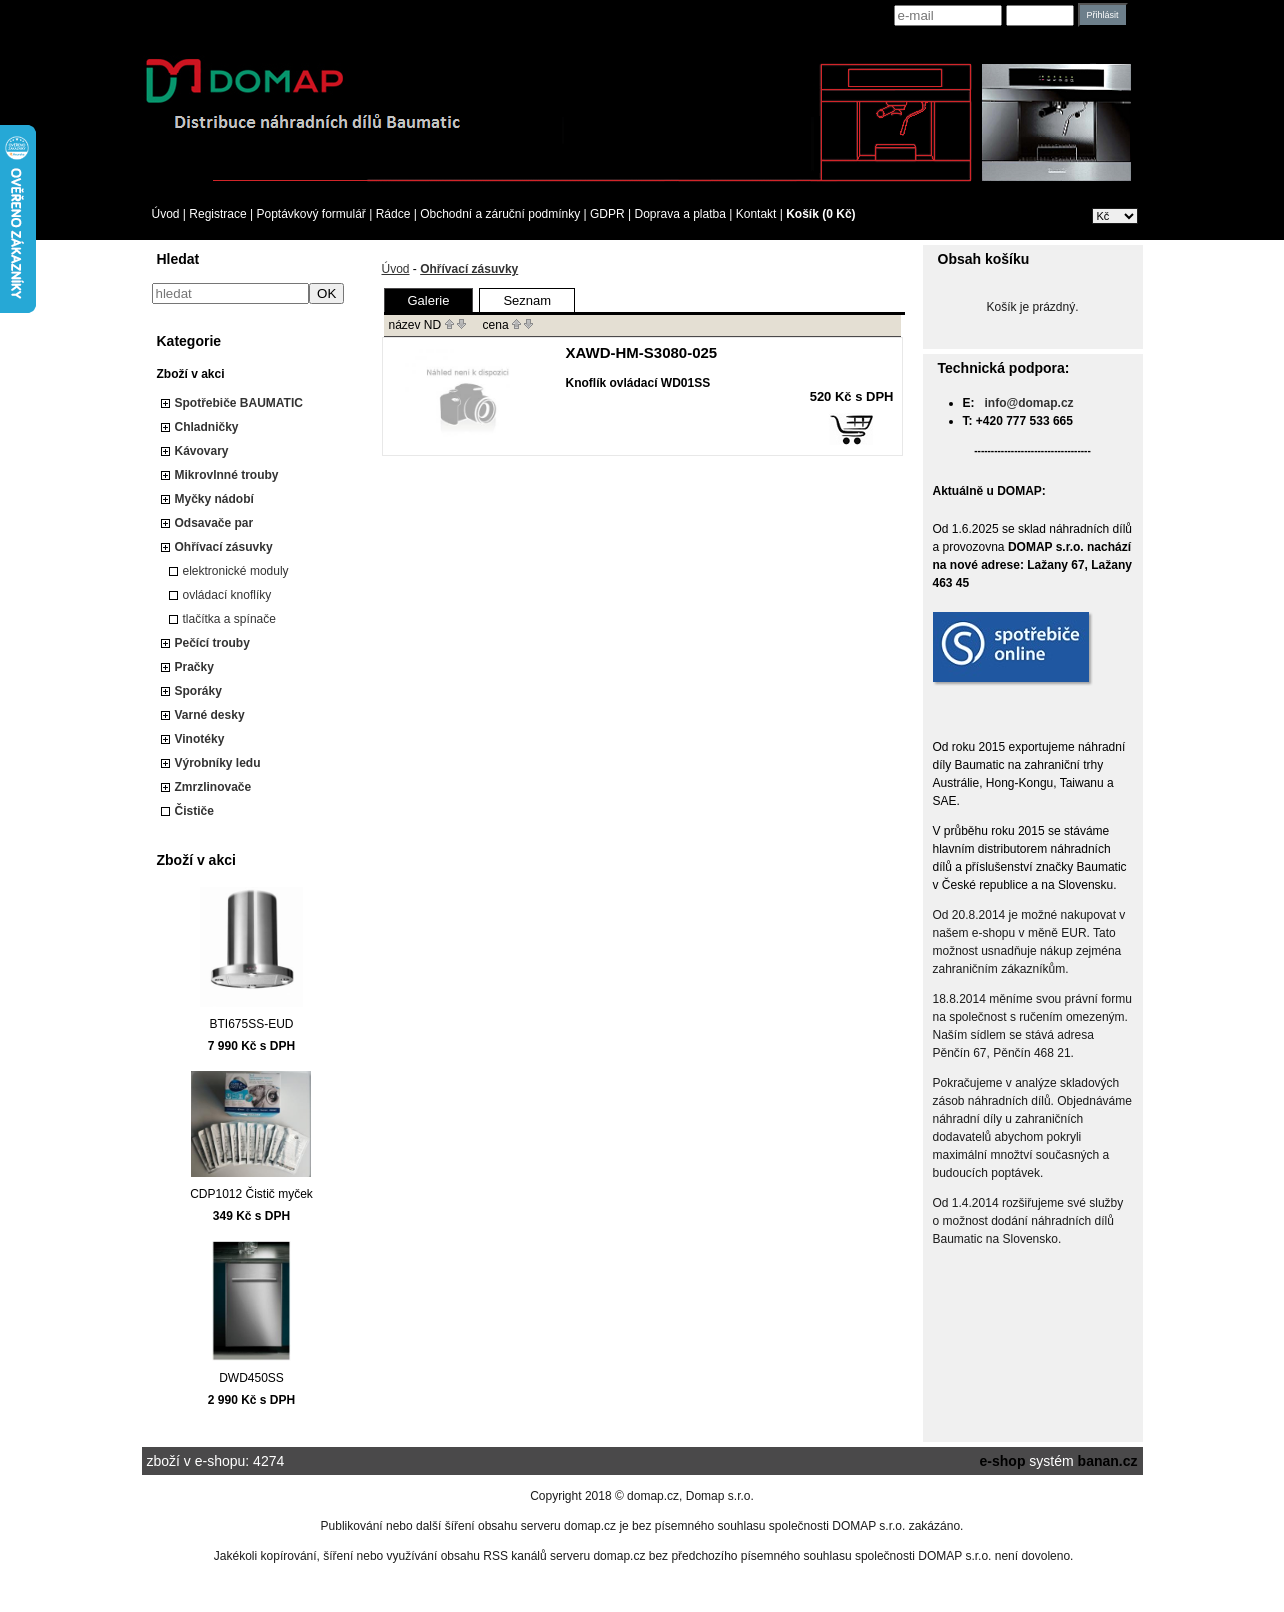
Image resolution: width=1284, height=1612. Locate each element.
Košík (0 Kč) (820, 214)
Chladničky (207, 427)
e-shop (1003, 1461)
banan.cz (1108, 1461)
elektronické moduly (236, 571)
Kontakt (756, 214)
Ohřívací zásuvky (224, 547)
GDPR (607, 214)
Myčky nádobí (214, 499)
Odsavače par (214, 523)
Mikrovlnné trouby (227, 475)
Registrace (217, 214)
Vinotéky (200, 739)
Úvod (166, 214)
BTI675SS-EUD (251, 1024)
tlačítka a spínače (229, 619)
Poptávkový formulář (310, 214)
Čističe (194, 811)
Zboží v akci (191, 374)
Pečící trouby (212, 643)
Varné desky (210, 715)
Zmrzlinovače (213, 787)
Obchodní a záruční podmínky (500, 214)
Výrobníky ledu (218, 763)
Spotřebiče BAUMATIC (239, 403)
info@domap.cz (1029, 403)
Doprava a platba (680, 214)
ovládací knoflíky (227, 595)
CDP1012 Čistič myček (251, 1194)
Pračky (194, 667)
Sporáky (198, 691)
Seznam (527, 300)
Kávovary (202, 451)
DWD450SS (251, 1378)
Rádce (393, 214)
